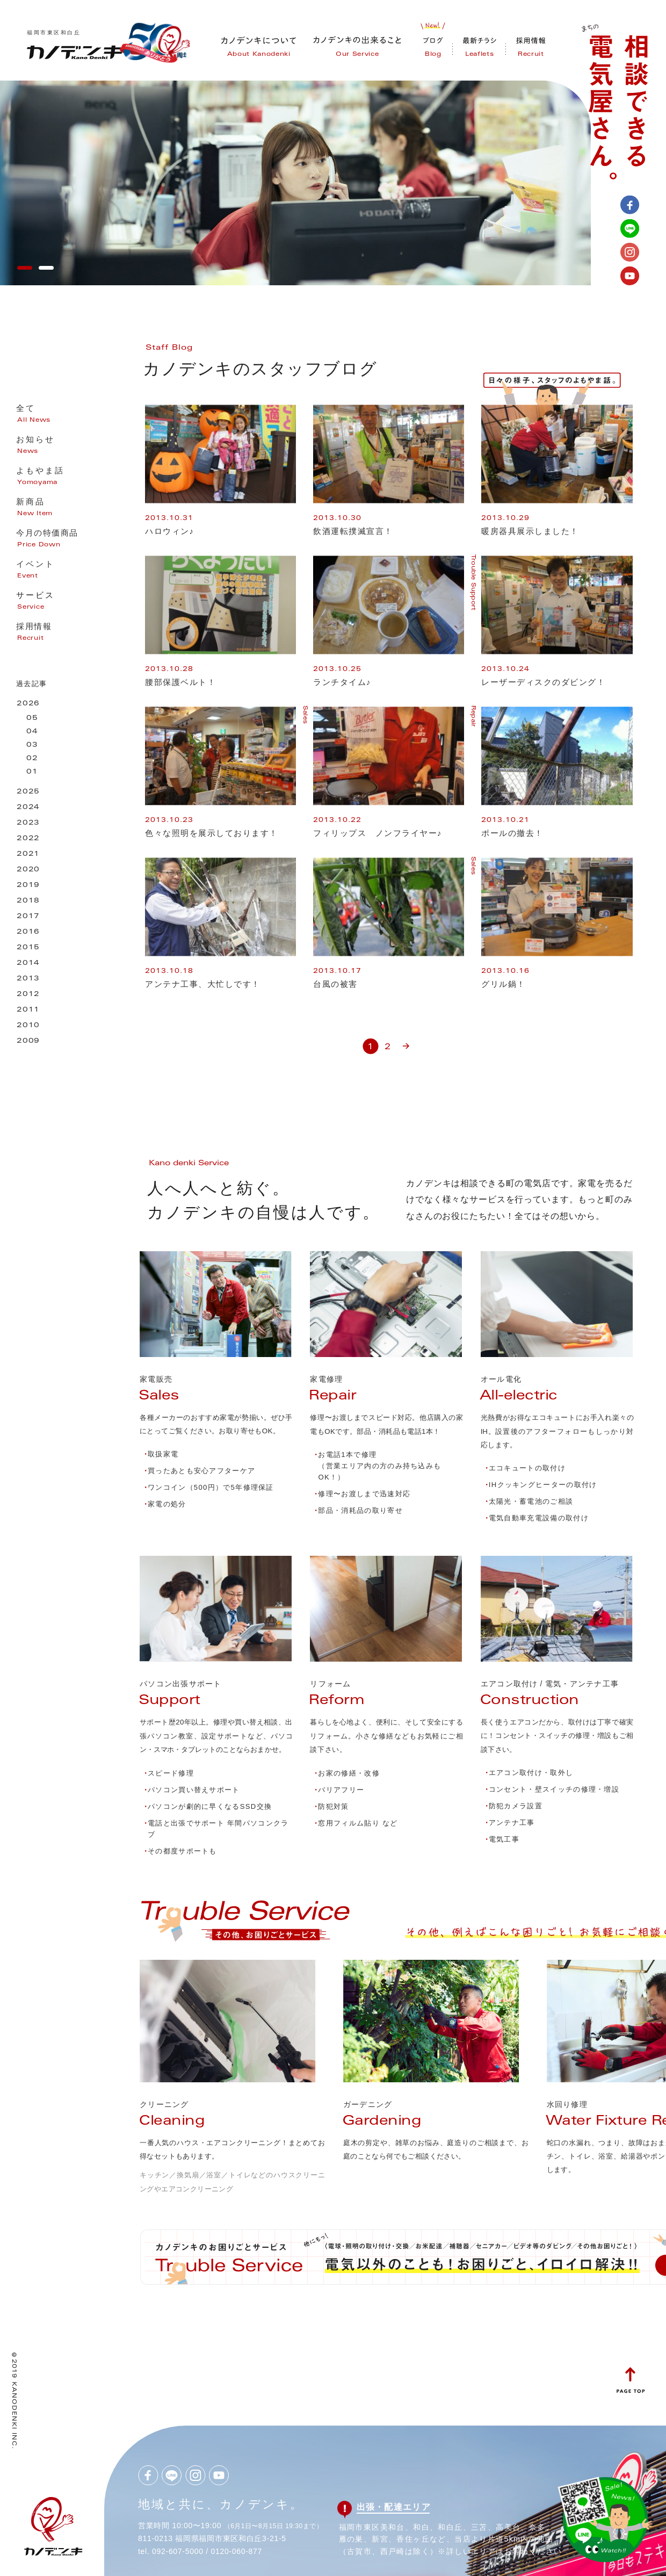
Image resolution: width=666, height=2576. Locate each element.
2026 (28, 704)
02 (32, 758)
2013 (28, 979)
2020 (28, 870)
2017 (28, 916)
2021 (28, 854)
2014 (28, 963)
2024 (28, 807)
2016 (28, 932)
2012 (28, 994)
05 (32, 718)
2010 (28, 1025)
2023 (28, 823)
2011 (28, 1010)
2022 (28, 838)
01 (32, 772)
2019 (28, 885)
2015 (28, 947)
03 (32, 745)
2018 (28, 901)
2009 (28, 1041)
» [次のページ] (406, 1042)
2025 (28, 792)
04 (32, 731)
